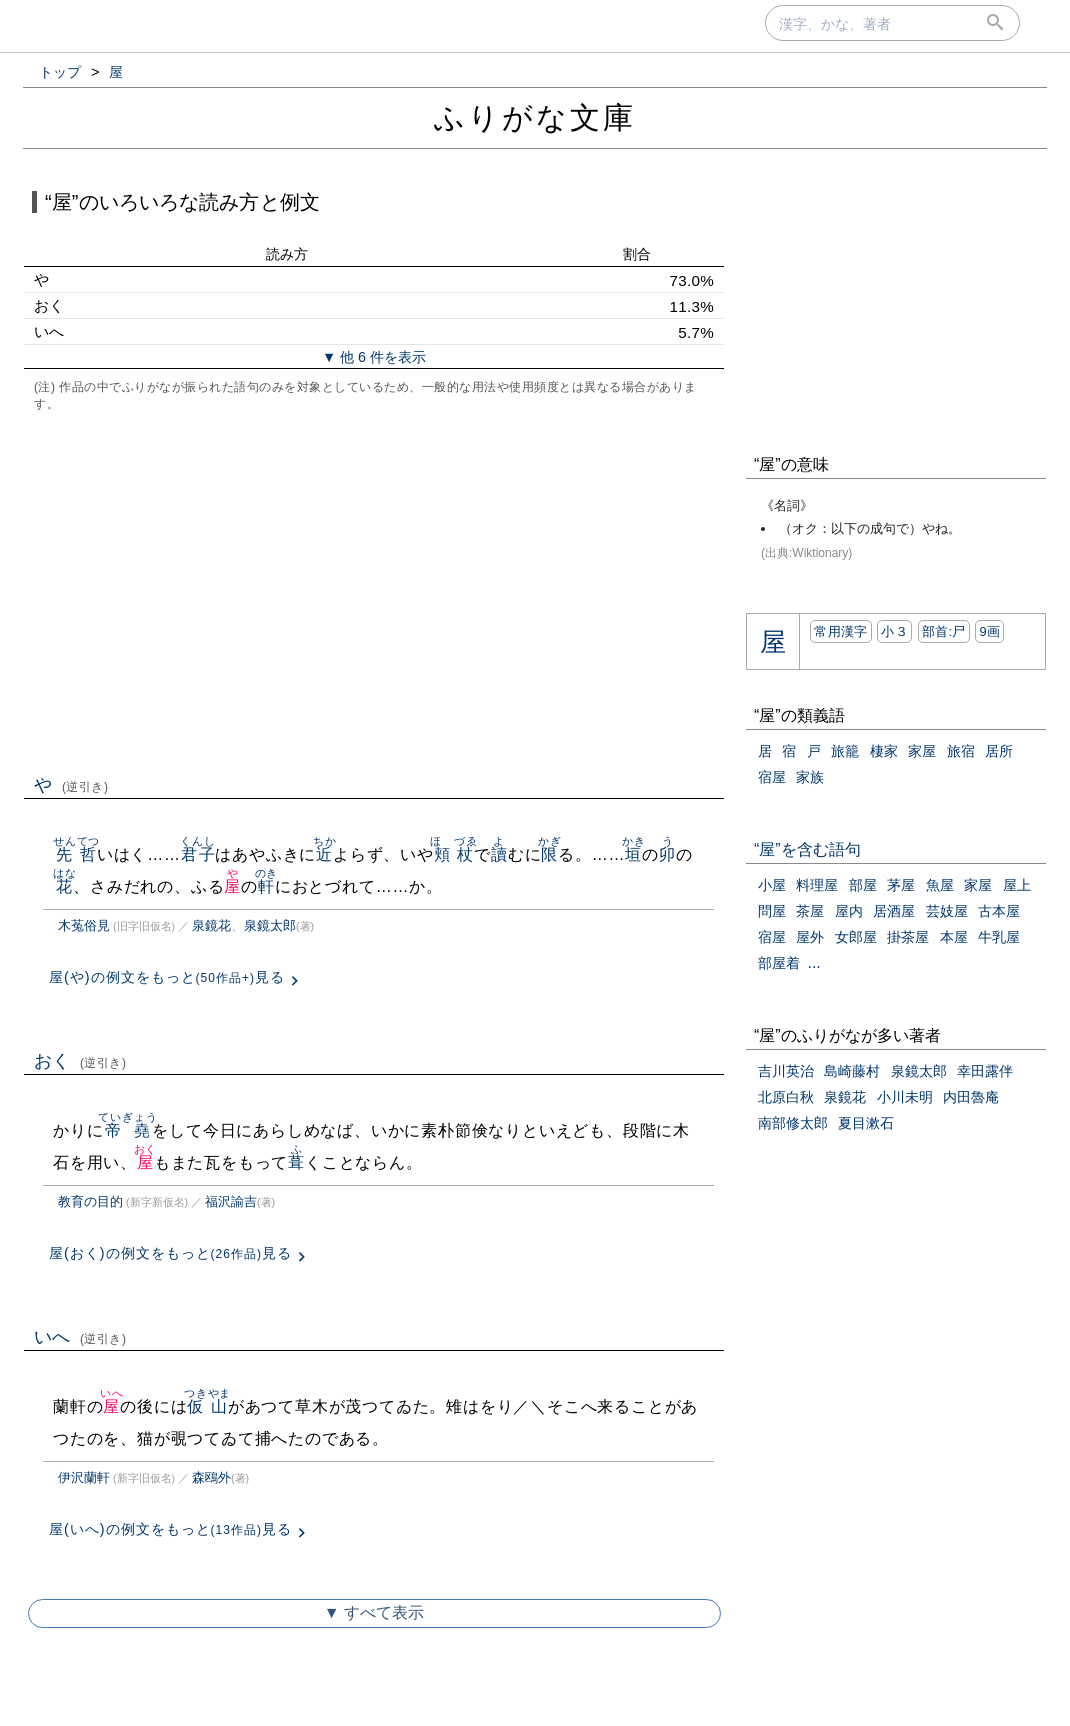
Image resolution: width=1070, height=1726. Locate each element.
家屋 (922, 751)
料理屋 (817, 885)
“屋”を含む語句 (807, 849)
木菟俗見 (84, 925)
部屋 (863, 885)
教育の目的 (90, 1201)
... (813, 962)
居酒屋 (894, 911)
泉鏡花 (211, 925)
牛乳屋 (999, 937)
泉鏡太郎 (270, 925)
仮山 (207, 1406)
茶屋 (810, 911)
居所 (999, 751)
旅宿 (961, 751)
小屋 (772, 885)
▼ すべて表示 (374, 1612)
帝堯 (127, 1130)
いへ (80, 1337)
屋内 (849, 911)
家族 (810, 777)
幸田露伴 (985, 1071)
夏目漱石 (866, 1123)
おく (80, 1061)
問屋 (772, 911)
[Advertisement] (374, 591)
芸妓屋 (947, 911)
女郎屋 (856, 937)
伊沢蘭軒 (84, 1477)
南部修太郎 (793, 1123)
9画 (989, 631)
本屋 (954, 937)
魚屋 (940, 885)
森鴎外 (211, 1477)
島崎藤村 (852, 1071)
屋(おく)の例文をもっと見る (170, 1253)
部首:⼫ (944, 631)
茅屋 (901, 885)
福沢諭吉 (231, 1201)
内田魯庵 (971, 1097)
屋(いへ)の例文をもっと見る (170, 1529)
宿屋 (772, 777)
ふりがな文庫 (535, 117)
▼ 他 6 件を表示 (374, 357)
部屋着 (779, 963)
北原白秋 (786, 1097)
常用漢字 (840, 631)
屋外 (810, 937)
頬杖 (453, 854)
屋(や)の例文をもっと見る (167, 977)
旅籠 (845, 751)
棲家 (884, 751)
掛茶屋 (908, 937)
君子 (197, 854)
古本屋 (999, 911)
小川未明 (905, 1097)
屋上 (1017, 885)
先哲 (76, 854)
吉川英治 (786, 1071)
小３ (894, 631)
